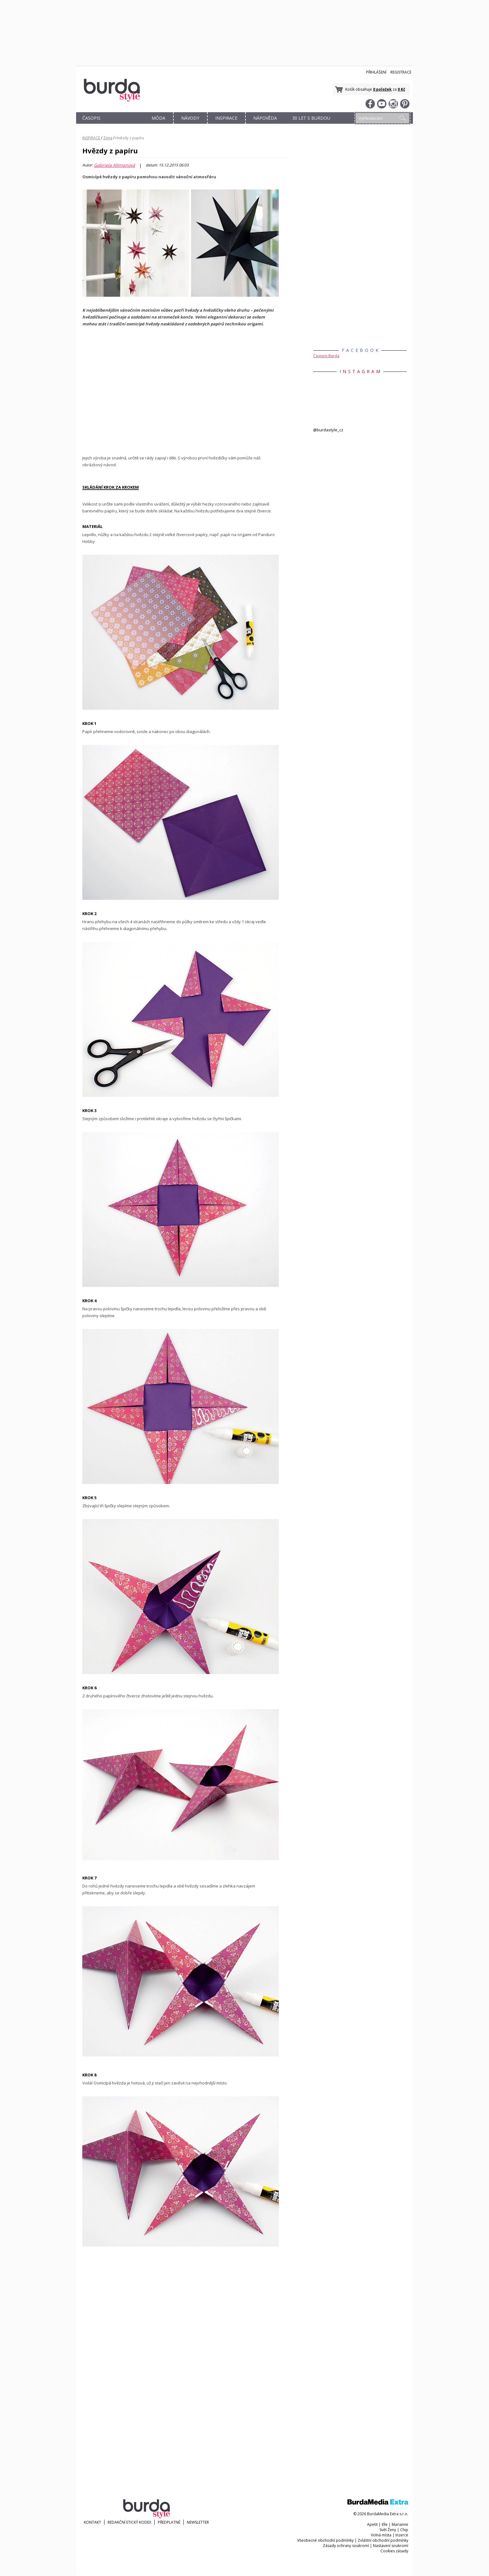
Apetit (372, 2524)
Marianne (400, 2524)
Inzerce (401, 2535)
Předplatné (169, 2522)
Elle (385, 2524)
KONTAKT (92, 2522)
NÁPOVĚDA (265, 118)
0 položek (382, 89)
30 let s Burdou (311, 118)
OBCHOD (125, 125)
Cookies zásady (394, 2551)
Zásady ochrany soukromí (346, 2545)
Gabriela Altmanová (114, 165)
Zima (107, 138)
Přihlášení (376, 72)
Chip (404, 2529)
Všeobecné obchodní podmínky (325, 2540)
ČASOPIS (91, 118)
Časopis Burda (326, 355)
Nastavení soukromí (390, 2545)
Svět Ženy (388, 2529)
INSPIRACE (226, 118)
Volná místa (381, 2535)
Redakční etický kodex (129, 2522)
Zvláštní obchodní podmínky (383, 2540)
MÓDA (158, 118)
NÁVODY (190, 118)
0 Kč (401, 89)
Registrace (400, 72)
